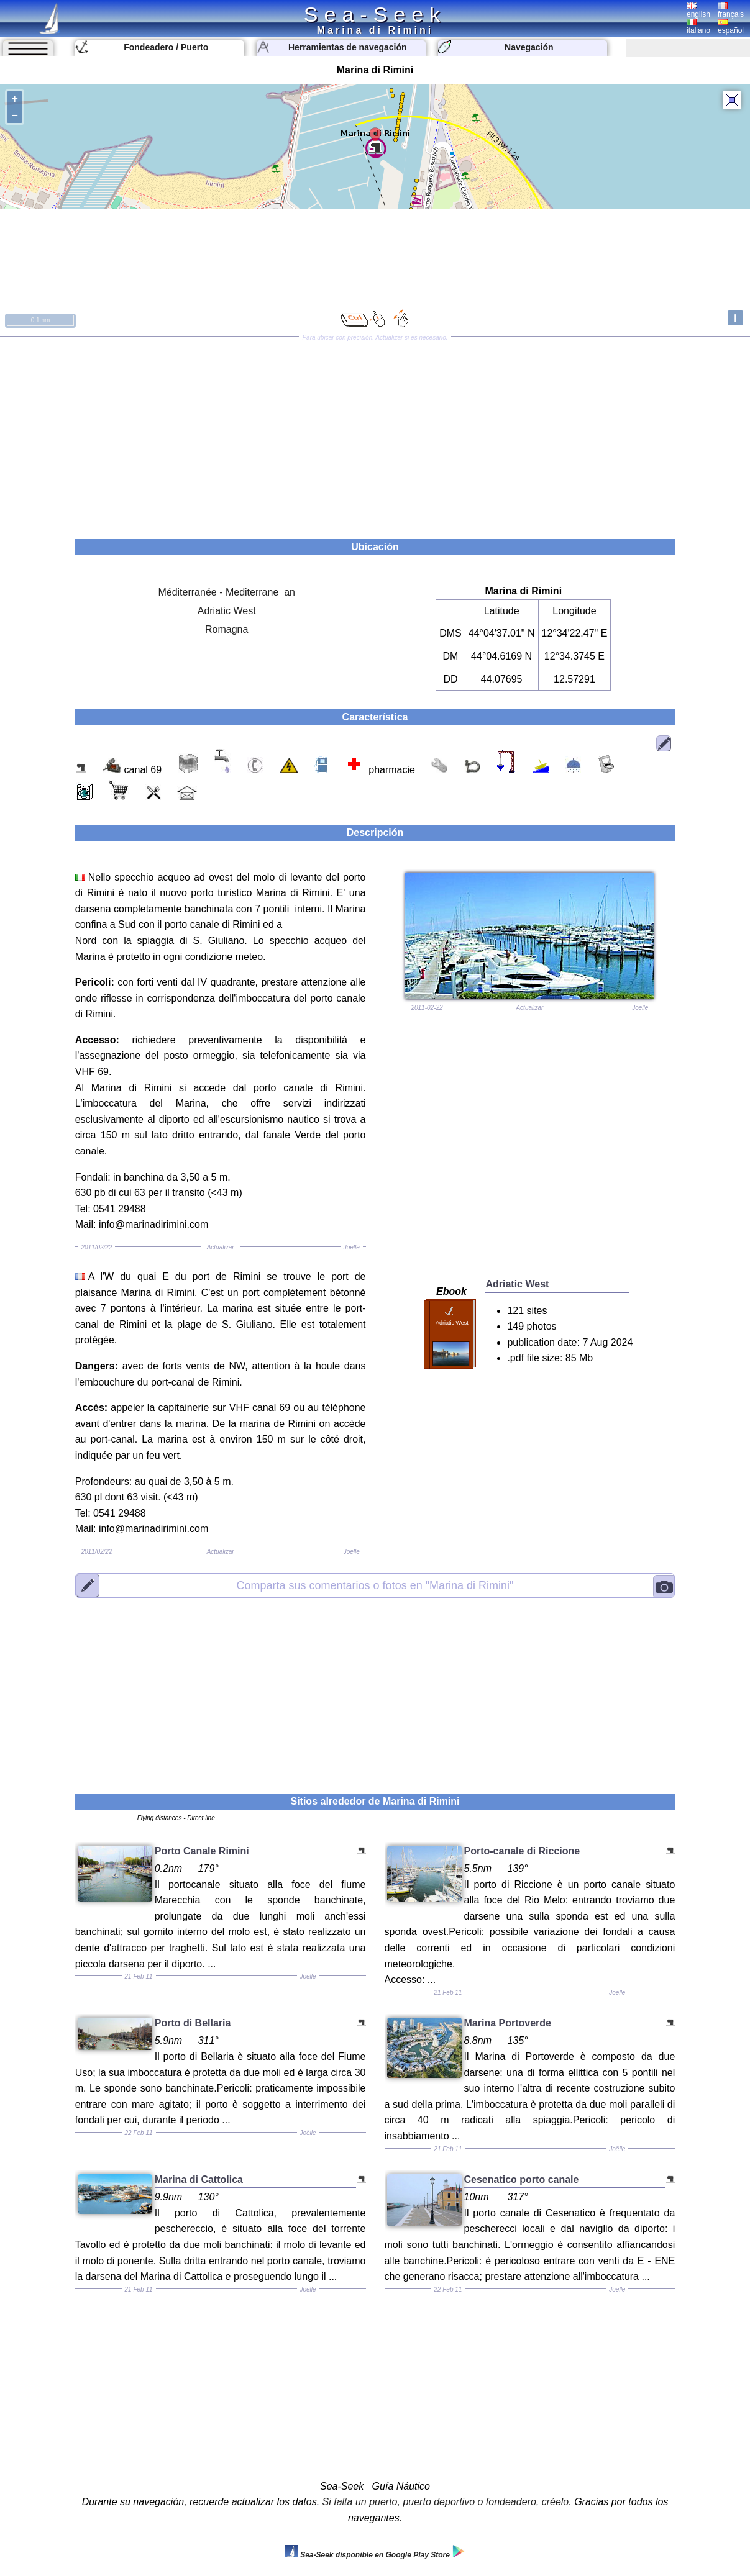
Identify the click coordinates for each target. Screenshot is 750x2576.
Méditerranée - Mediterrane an (226, 592)
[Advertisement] (375, 433)
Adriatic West (227, 610)
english (698, 10)
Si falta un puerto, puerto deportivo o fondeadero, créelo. (447, 2502)
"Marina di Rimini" (375, 1585)
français (731, 10)
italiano (698, 27)
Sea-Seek (375, 14)
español (731, 27)
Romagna (226, 629)
